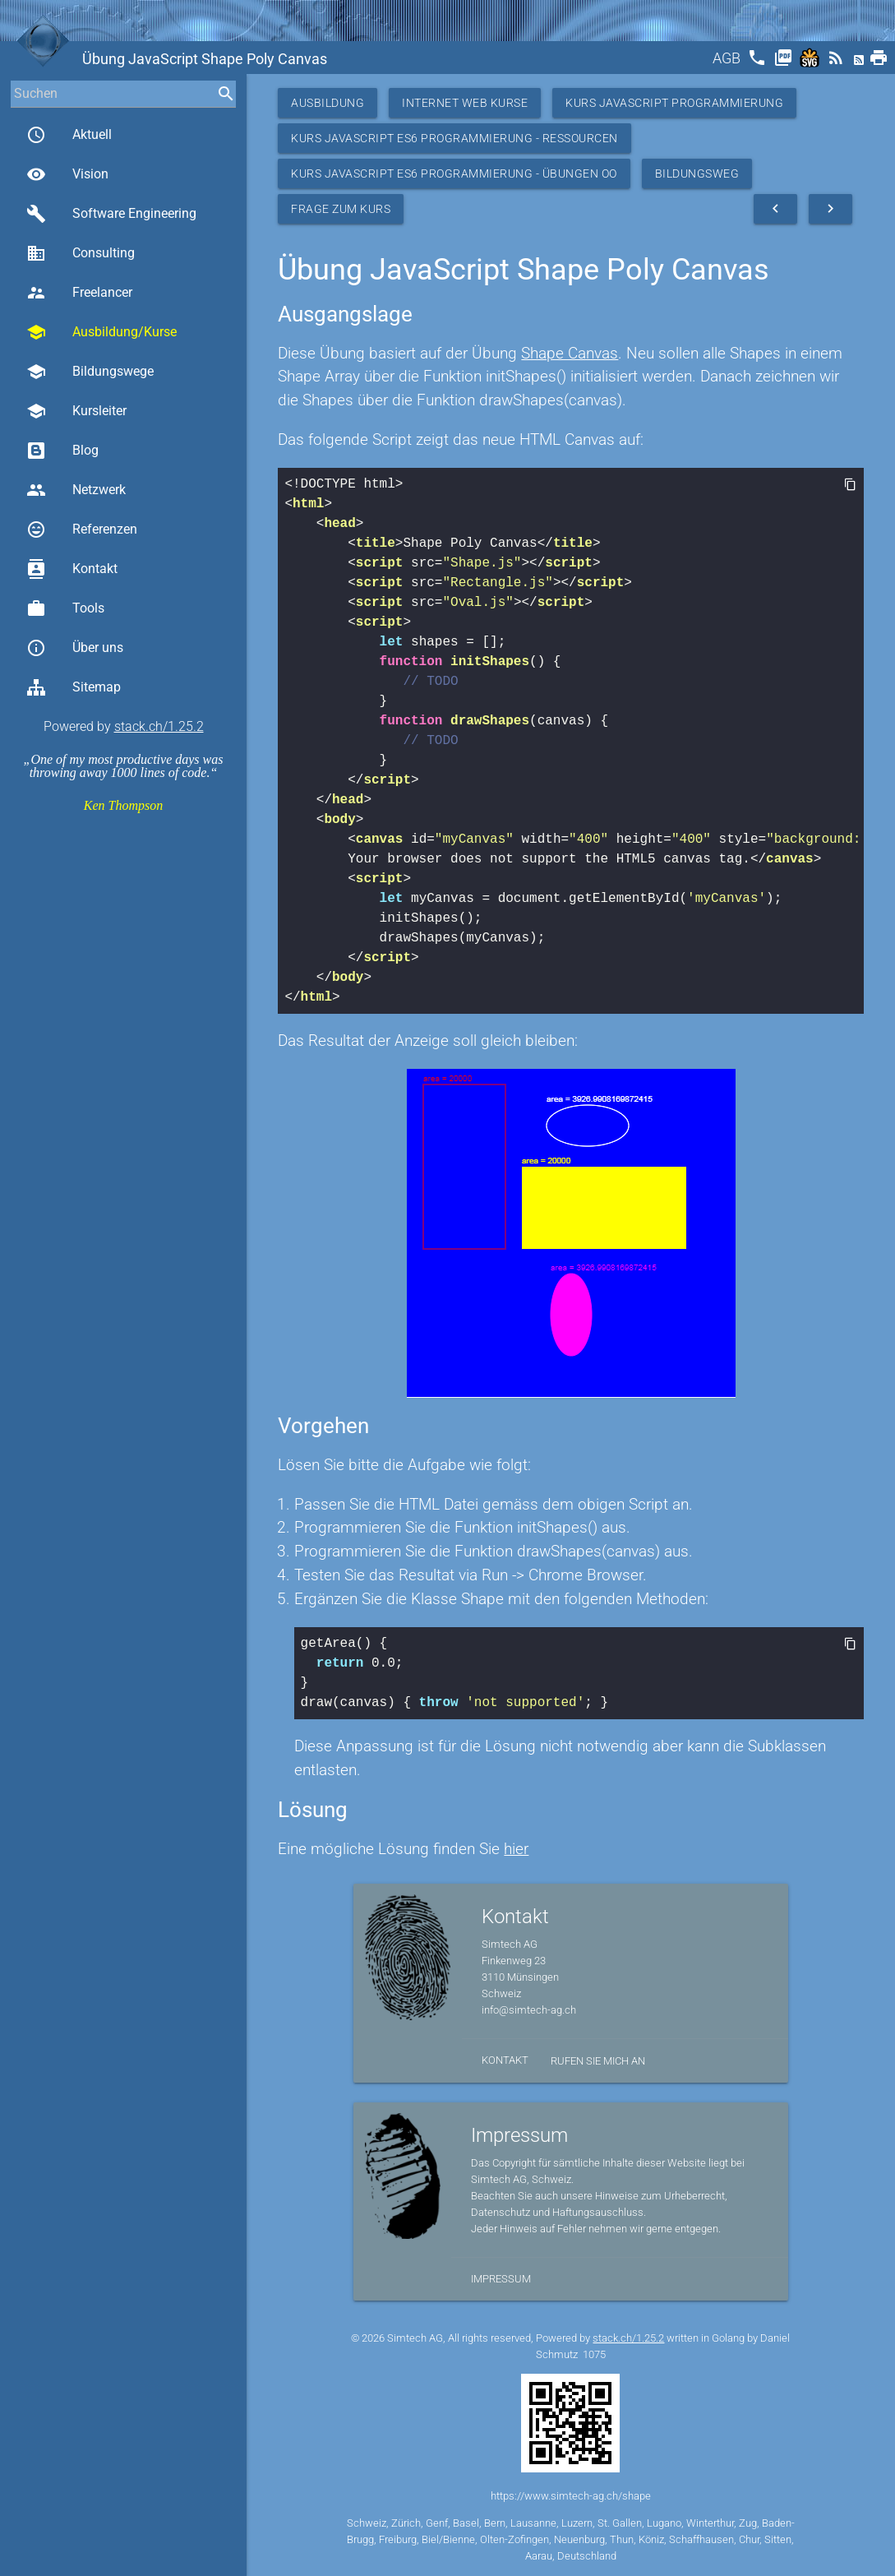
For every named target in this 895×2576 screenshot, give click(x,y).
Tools (65, 608)
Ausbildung (327, 102)
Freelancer (79, 292)
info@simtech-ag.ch (529, 2010)
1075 (594, 2354)
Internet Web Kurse (465, 102)
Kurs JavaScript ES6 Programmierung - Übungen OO (454, 173)
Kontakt (72, 569)
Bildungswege (90, 371)
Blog (62, 450)
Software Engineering (111, 214)
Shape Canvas (569, 353)
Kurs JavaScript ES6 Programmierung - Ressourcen (454, 138)
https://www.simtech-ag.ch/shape (571, 2496)
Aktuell (69, 135)
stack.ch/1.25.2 (159, 726)
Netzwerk (76, 490)
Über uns (74, 648)
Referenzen (81, 529)
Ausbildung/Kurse (101, 332)
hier (516, 1848)
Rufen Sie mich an (598, 2061)
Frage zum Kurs (340, 208)
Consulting (80, 253)
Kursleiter (76, 411)
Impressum (501, 2279)
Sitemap (73, 687)
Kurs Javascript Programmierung (674, 102)
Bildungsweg (697, 173)
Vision (67, 174)
